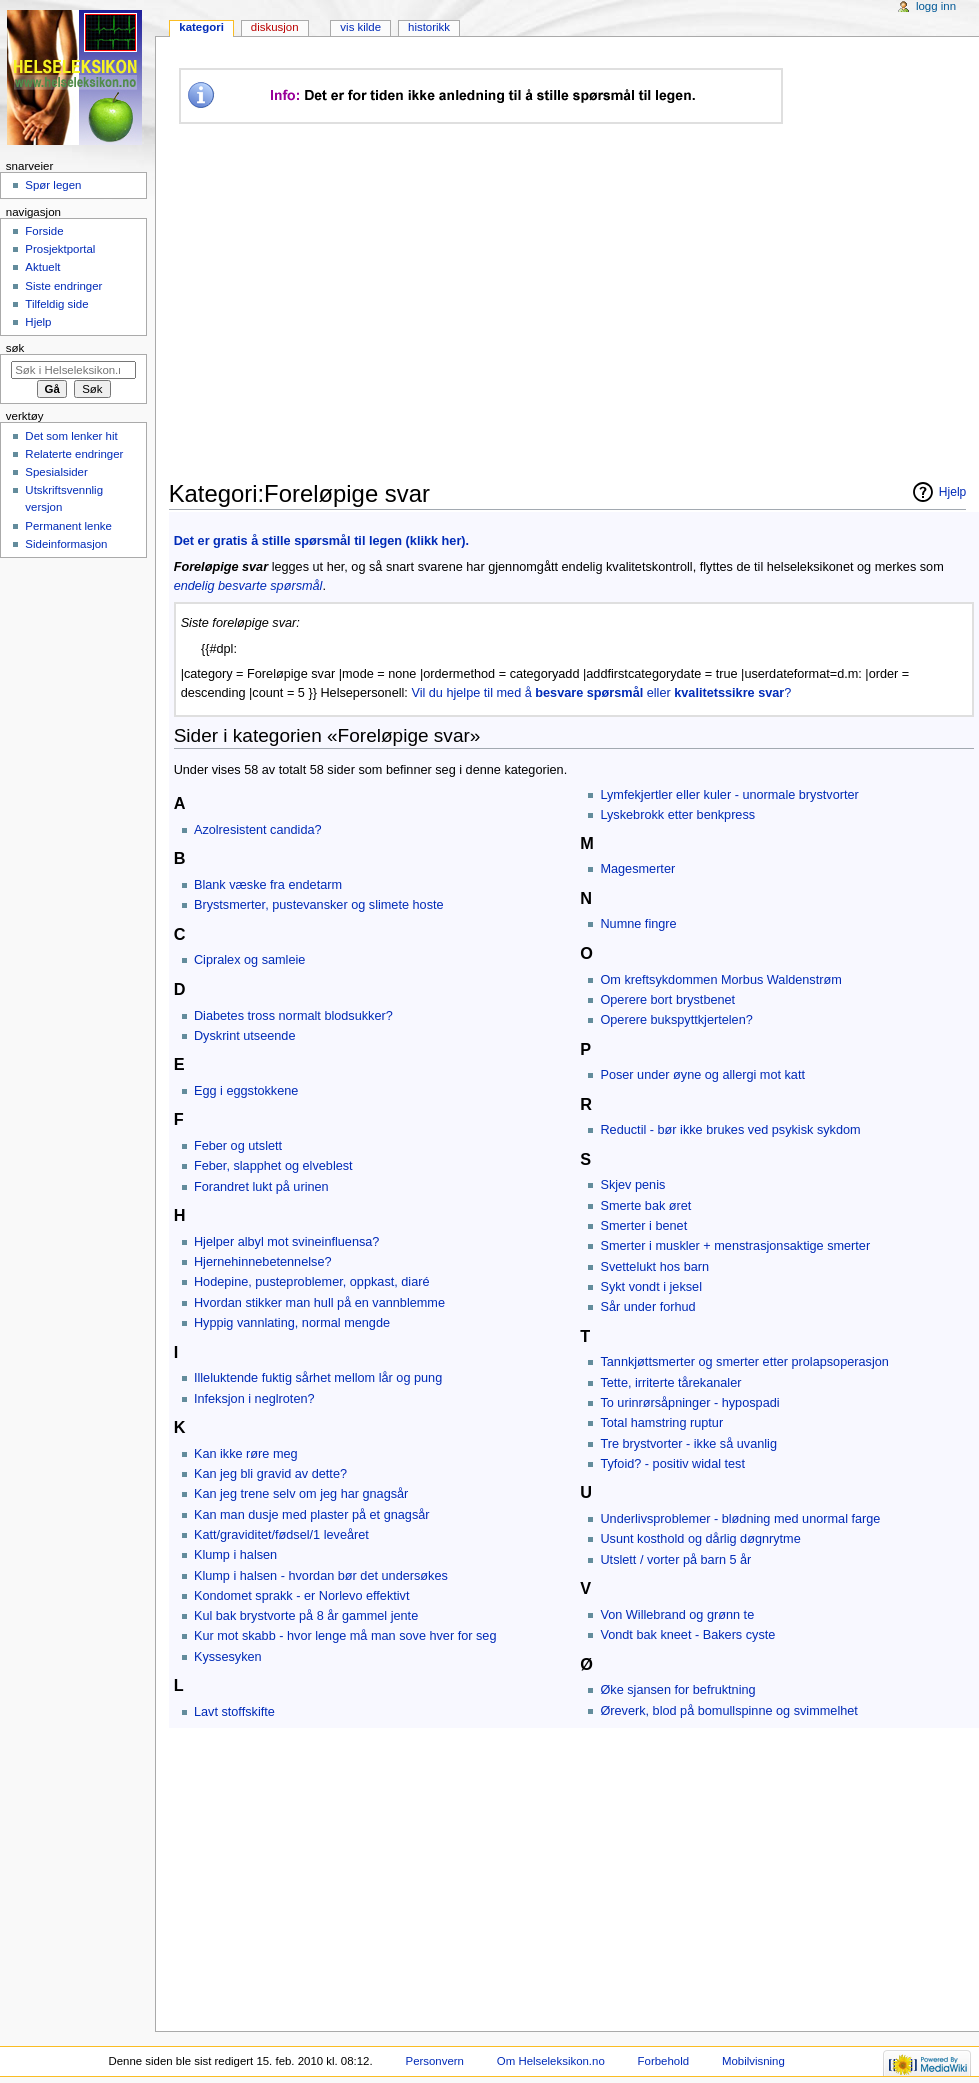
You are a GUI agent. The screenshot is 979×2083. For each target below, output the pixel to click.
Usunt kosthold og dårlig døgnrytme (700, 1539)
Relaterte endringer (74, 454)
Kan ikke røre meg (246, 1454)
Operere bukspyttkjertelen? (676, 1020)
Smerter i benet (643, 1226)
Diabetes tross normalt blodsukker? (293, 1016)
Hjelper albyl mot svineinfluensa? (286, 1242)
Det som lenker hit (71, 436)
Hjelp (952, 492)
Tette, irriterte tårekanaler (670, 1383)
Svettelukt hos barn (654, 1267)
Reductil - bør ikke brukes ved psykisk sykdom (730, 1130)
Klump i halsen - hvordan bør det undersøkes (321, 1576)
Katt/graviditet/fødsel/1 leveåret (281, 1535)
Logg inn (936, 6)
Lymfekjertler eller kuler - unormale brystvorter (729, 795)
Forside (44, 231)
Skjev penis (632, 1185)
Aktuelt (42, 267)
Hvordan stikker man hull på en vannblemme (319, 1303)
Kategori (201, 27)
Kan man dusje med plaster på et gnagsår (312, 1515)
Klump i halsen (235, 1555)
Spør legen (53, 185)
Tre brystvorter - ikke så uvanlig (688, 1444)
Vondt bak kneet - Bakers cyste (687, 1635)
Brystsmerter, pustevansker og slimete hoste (319, 905)
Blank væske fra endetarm (268, 885)
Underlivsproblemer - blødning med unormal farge (740, 1519)
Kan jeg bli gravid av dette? (270, 1474)
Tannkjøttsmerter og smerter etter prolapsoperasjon (744, 1362)
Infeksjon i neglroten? (254, 1399)
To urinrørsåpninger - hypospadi (689, 1403)
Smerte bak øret (645, 1206)
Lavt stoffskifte (234, 1712)
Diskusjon (275, 27)
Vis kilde (360, 27)
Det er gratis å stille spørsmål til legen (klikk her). (321, 541)
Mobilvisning (753, 2061)
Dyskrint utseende (245, 1036)
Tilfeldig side (56, 304)
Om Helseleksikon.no (551, 2061)
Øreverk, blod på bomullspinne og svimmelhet (728, 1711)
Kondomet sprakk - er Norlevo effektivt (302, 1596)
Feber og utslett (238, 1146)
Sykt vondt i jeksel (651, 1287)
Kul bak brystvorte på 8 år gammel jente (306, 1616)
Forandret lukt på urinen (261, 1187)
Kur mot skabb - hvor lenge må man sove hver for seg (345, 1636)
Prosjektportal (60, 249)
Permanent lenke (68, 526)
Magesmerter (637, 869)
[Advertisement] (544, 302)
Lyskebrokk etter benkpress (677, 815)
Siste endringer (63, 286)
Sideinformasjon (66, 544)
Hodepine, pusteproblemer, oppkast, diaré (312, 1282)
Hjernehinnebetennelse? (263, 1262)
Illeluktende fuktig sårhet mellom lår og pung (318, 1378)
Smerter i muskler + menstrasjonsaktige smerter (735, 1246)
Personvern (435, 2061)
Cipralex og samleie (249, 960)
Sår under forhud (647, 1307)
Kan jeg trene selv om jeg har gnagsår (301, 1494)
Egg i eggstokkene (246, 1091)
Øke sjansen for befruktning (677, 1690)
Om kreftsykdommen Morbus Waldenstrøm (720, 980)
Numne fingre (638, 924)
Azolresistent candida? (258, 830)
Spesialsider (56, 472)
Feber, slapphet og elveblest (273, 1166)
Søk (15, 348)
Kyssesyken (228, 1657)
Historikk (429, 27)
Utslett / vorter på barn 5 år (675, 1560)
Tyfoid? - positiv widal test (672, 1464)
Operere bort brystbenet (667, 1000)
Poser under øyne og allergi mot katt (702, 1075)
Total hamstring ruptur (661, 1423)
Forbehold (663, 2061)
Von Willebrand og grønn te (677, 1615)
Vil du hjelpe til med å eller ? (601, 693)
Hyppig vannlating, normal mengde (292, 1323)
